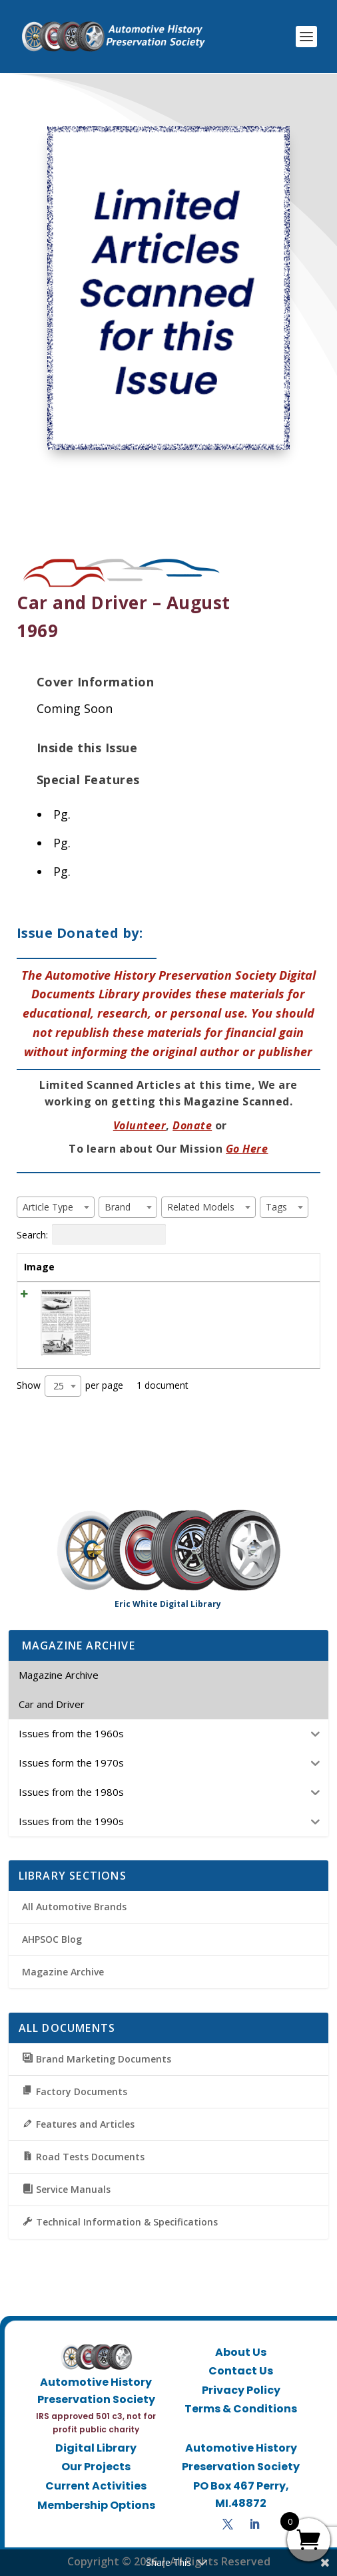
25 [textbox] (58, 1385)
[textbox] (52, 1207)
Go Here (247, 1148)
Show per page (70, 1386)
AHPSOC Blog (52, 1939)
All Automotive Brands (74, 1906)
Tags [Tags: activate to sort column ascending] (227, 1266)
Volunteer (140, 1125)
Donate (192, 1125)
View (288, 1298)
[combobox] (56, 1207)
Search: (91, 1234)
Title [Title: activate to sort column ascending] (116, 1266)
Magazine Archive (63, 1971)
